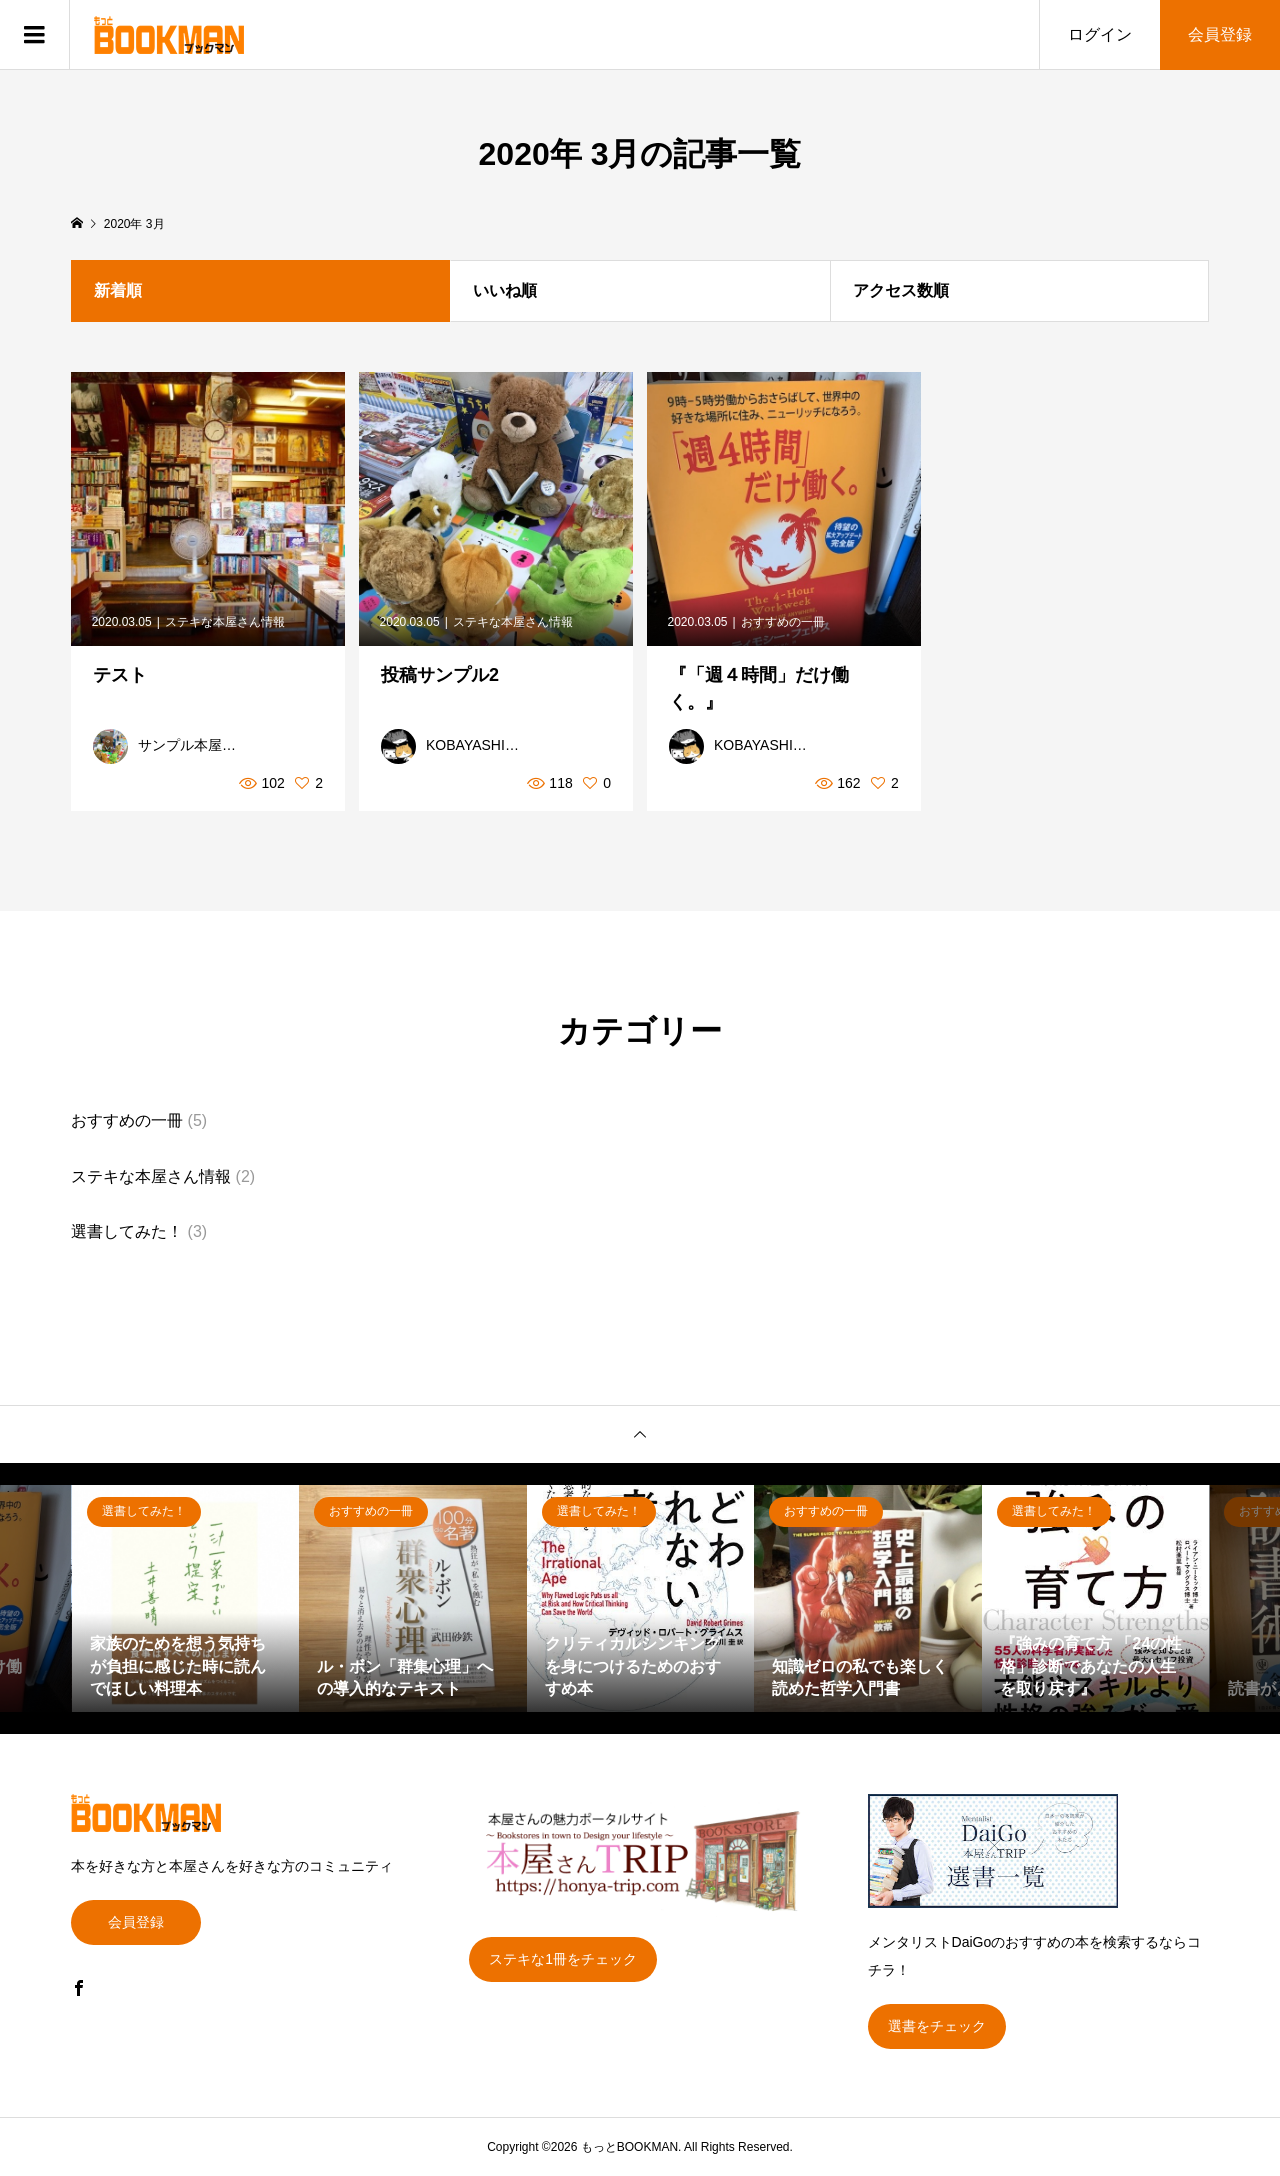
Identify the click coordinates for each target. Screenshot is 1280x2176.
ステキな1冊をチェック (563, 1959)
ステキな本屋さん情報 (151, 1176)
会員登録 (1220, 34)
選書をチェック (937, 2026)
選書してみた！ (127, 1231)
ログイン (1100, 34)
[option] (186, 1599)
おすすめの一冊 (127, 1120)
